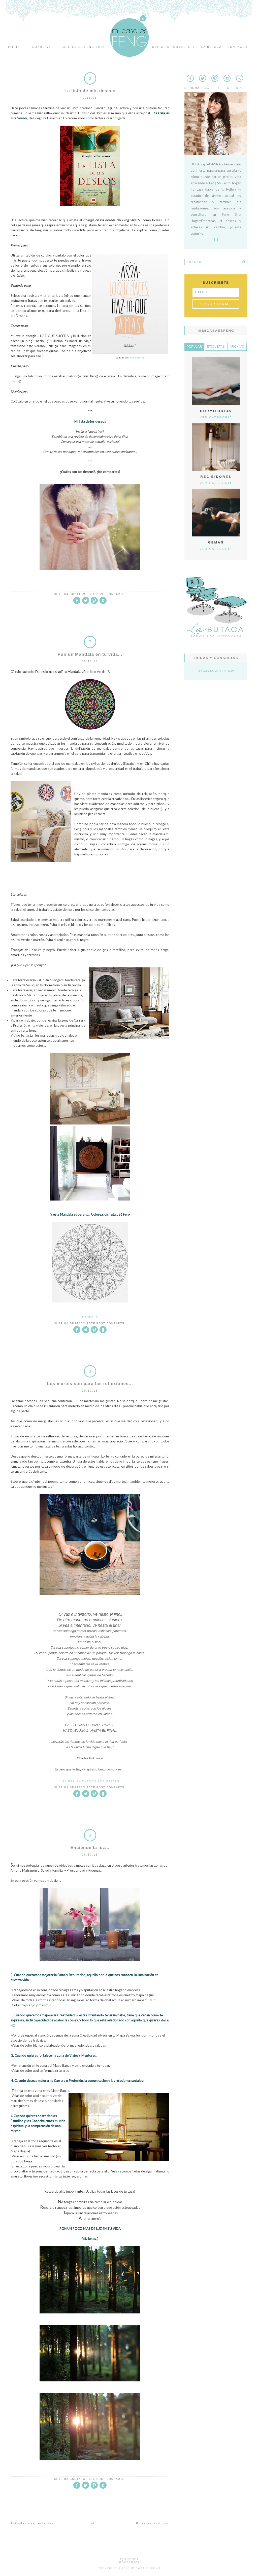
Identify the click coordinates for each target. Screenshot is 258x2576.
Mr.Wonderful (136, 357)
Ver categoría (216, 417)
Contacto (237, 47)
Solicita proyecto (174, 47)
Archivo (237, 346)
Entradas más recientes (32, 2523)
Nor (240, 88)
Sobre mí (42, 47)
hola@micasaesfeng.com (216, 671)
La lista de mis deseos (89, 90)
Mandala (90, 1317)
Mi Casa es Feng (145, 2568)
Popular (194, 346)
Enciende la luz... (89, 1847)
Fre (217, 88)
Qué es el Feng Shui (84, 47)
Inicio (14, 47)
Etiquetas (216, 346)
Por (228, 88)
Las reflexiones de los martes (89, 1781)
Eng (206, 88)
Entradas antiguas (152, 2523)
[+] (216, 240)
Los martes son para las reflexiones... (90, 1383)
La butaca (211, 47)
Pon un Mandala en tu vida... (90, 654)
